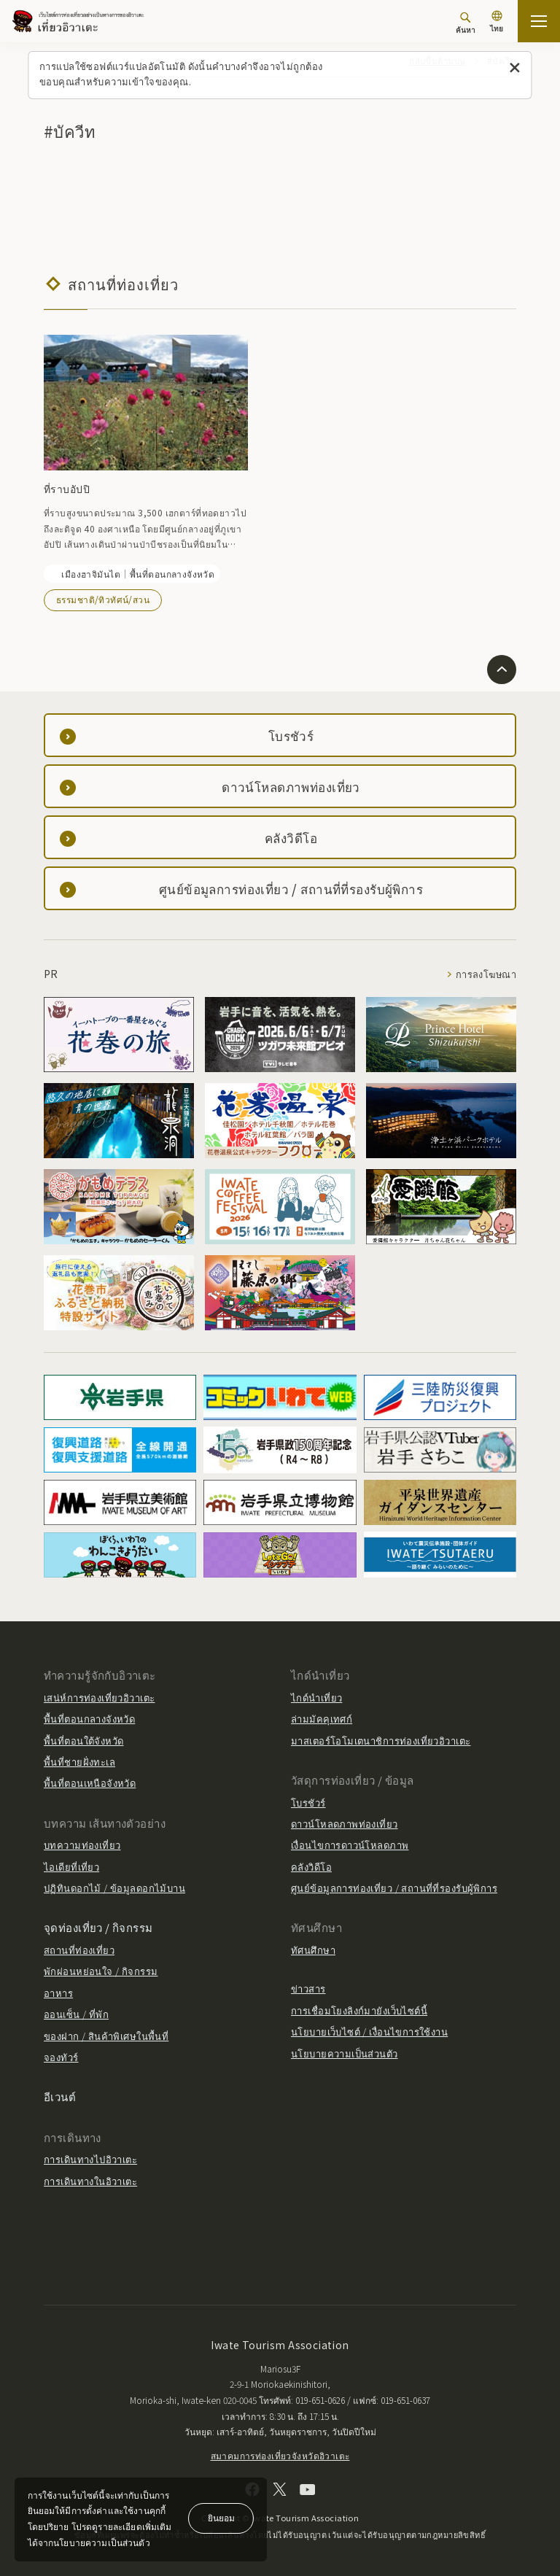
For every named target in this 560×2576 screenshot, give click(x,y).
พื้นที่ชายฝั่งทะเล (79, 1762)
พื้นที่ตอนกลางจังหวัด (89, 1719)
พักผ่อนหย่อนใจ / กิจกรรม (101, 1971)
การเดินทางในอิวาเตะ (90, 2181)
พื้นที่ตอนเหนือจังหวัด (90, 1783)
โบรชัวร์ (308, 1802)
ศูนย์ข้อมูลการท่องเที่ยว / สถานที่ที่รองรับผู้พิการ (394, 1888)
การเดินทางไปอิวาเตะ (90, 2159)
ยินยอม (221, 2517)
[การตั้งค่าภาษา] (496, 23)
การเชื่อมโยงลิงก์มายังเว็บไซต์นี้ (359, 2010)
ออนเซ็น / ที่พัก (76, 2014)
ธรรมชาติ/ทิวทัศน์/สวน (102, 599)
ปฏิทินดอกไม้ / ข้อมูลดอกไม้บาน (114, 1888)
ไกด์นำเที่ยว (316, 1697)
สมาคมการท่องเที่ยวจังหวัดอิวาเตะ (280, 2455)
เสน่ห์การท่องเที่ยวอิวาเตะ (99, 1697)
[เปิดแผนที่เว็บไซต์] (539, 21)
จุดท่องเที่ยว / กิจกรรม (98, 1927)
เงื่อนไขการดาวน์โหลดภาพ (349, 1845)
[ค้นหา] (465, 23)
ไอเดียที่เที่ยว (71, 1867)
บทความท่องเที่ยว (82, 1845)
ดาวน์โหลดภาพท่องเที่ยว (344, 1824)
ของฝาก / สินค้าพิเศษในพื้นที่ (106, 2036)
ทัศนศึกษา (313, 1950)
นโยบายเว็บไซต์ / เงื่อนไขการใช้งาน (369, 2031)
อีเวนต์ (60, 2096)
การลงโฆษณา (485, 974)
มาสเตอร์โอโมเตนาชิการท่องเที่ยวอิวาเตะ (380, 1740)
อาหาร (58, 1993)
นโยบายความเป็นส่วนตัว (344, 2053)
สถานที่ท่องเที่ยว (79, 1950)
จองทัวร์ (61, 2057)
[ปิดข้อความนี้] (515, 68)
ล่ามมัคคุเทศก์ (321, 1719)
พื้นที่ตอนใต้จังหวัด (83, 1740)
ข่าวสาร (308, 1988)
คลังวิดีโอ (311, 1867)
